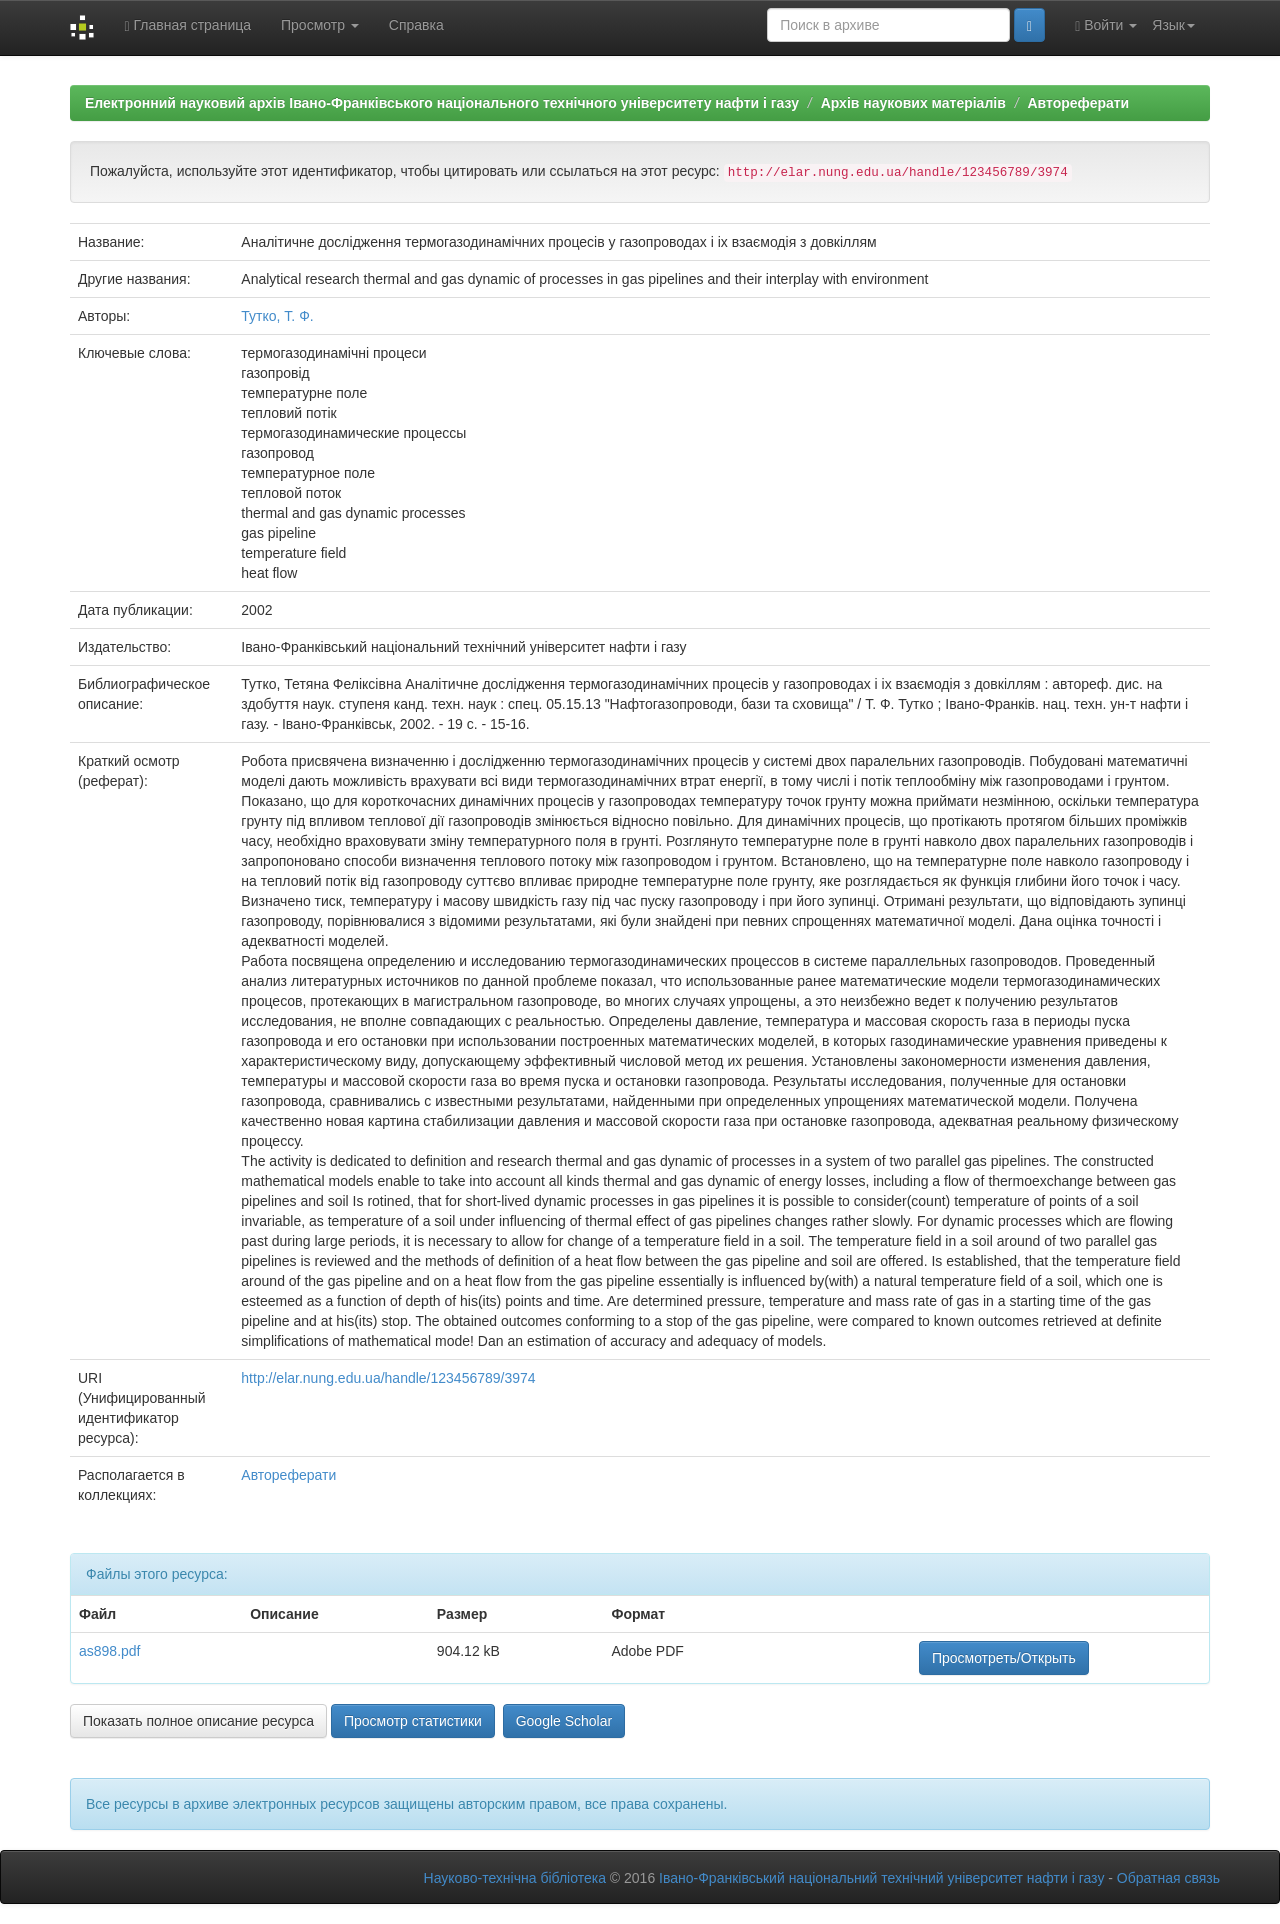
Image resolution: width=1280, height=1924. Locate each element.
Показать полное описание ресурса (198, 1721)
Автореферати (1078, 103)
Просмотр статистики (413, 1721)
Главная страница (187, 25)
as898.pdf (110, 1651)
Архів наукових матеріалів (913, 103)
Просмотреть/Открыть (1004, 1658)
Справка (416, 25)
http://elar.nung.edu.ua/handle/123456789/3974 (388, 1378)
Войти (1106, 25)
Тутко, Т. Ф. (277, 316)
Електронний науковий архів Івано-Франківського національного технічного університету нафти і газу (442, 103)
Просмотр (320, 25)
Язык (1173, 25)
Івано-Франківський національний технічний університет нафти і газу (881, 1878)
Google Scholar (564, 1721)
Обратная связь (1168, 1878)
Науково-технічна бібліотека (515, 1878)
